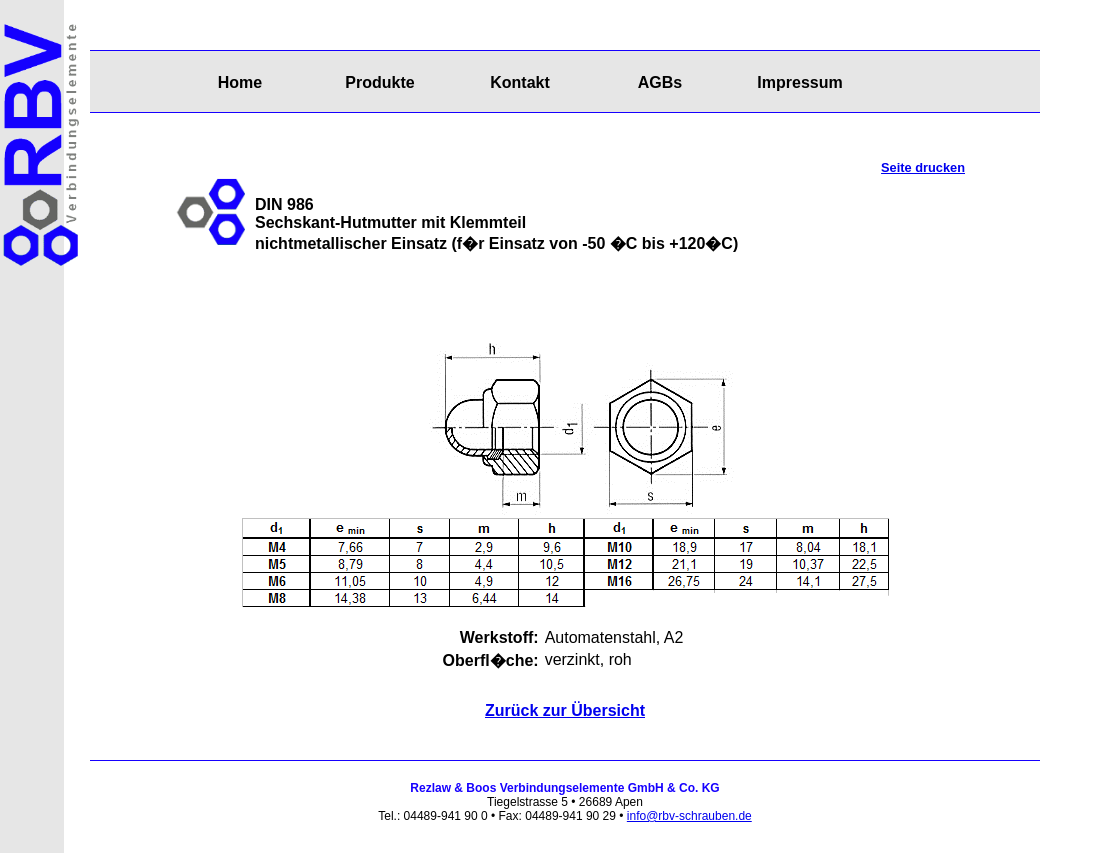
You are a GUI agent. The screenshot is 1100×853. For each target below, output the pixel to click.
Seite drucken (923, 167)
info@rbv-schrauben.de (689, 816)
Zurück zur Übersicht (565, 710)
